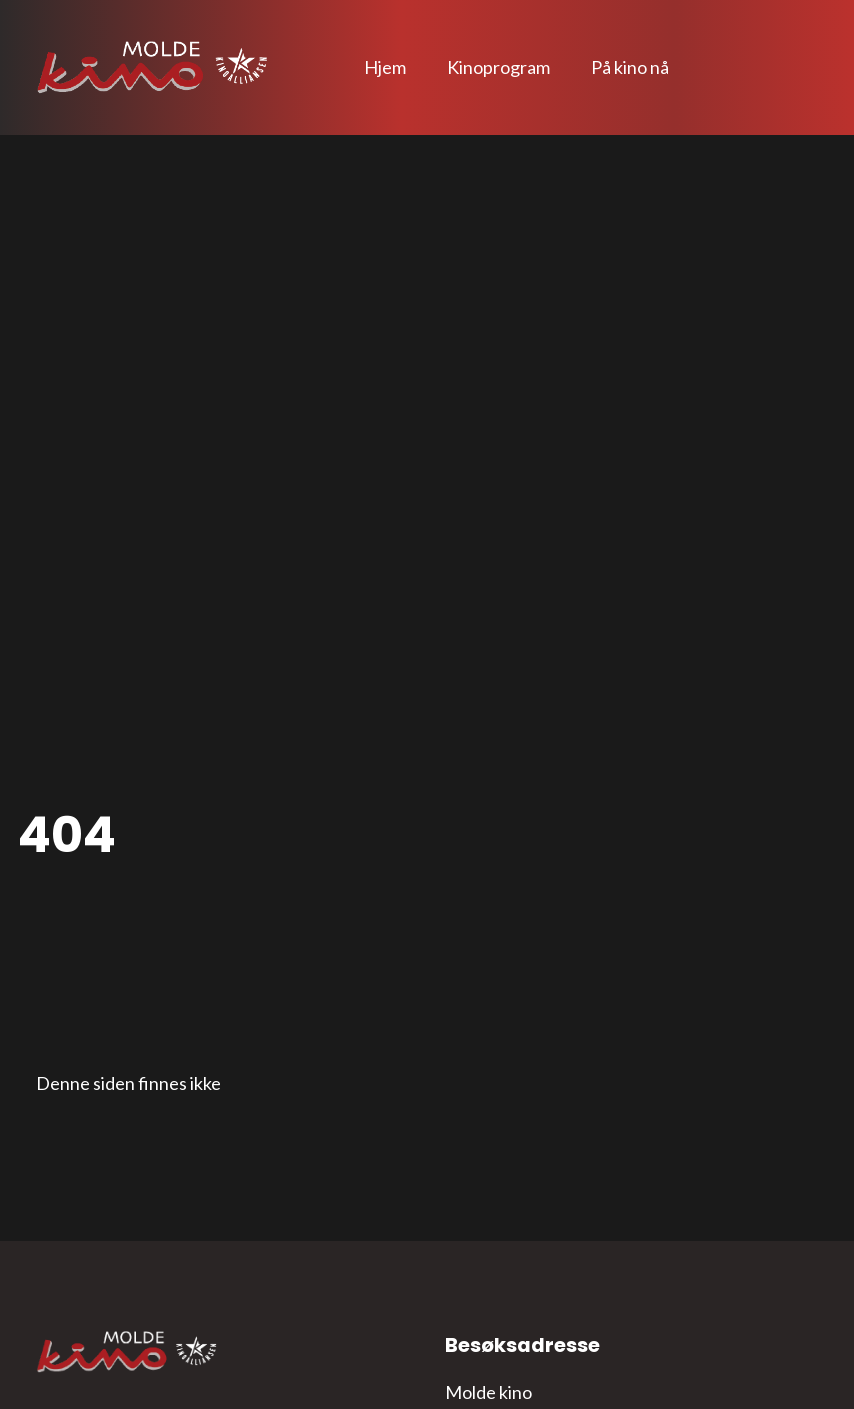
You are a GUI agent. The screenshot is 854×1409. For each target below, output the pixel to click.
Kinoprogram (498, 67)
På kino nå (630, 67)
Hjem (385, 67)
